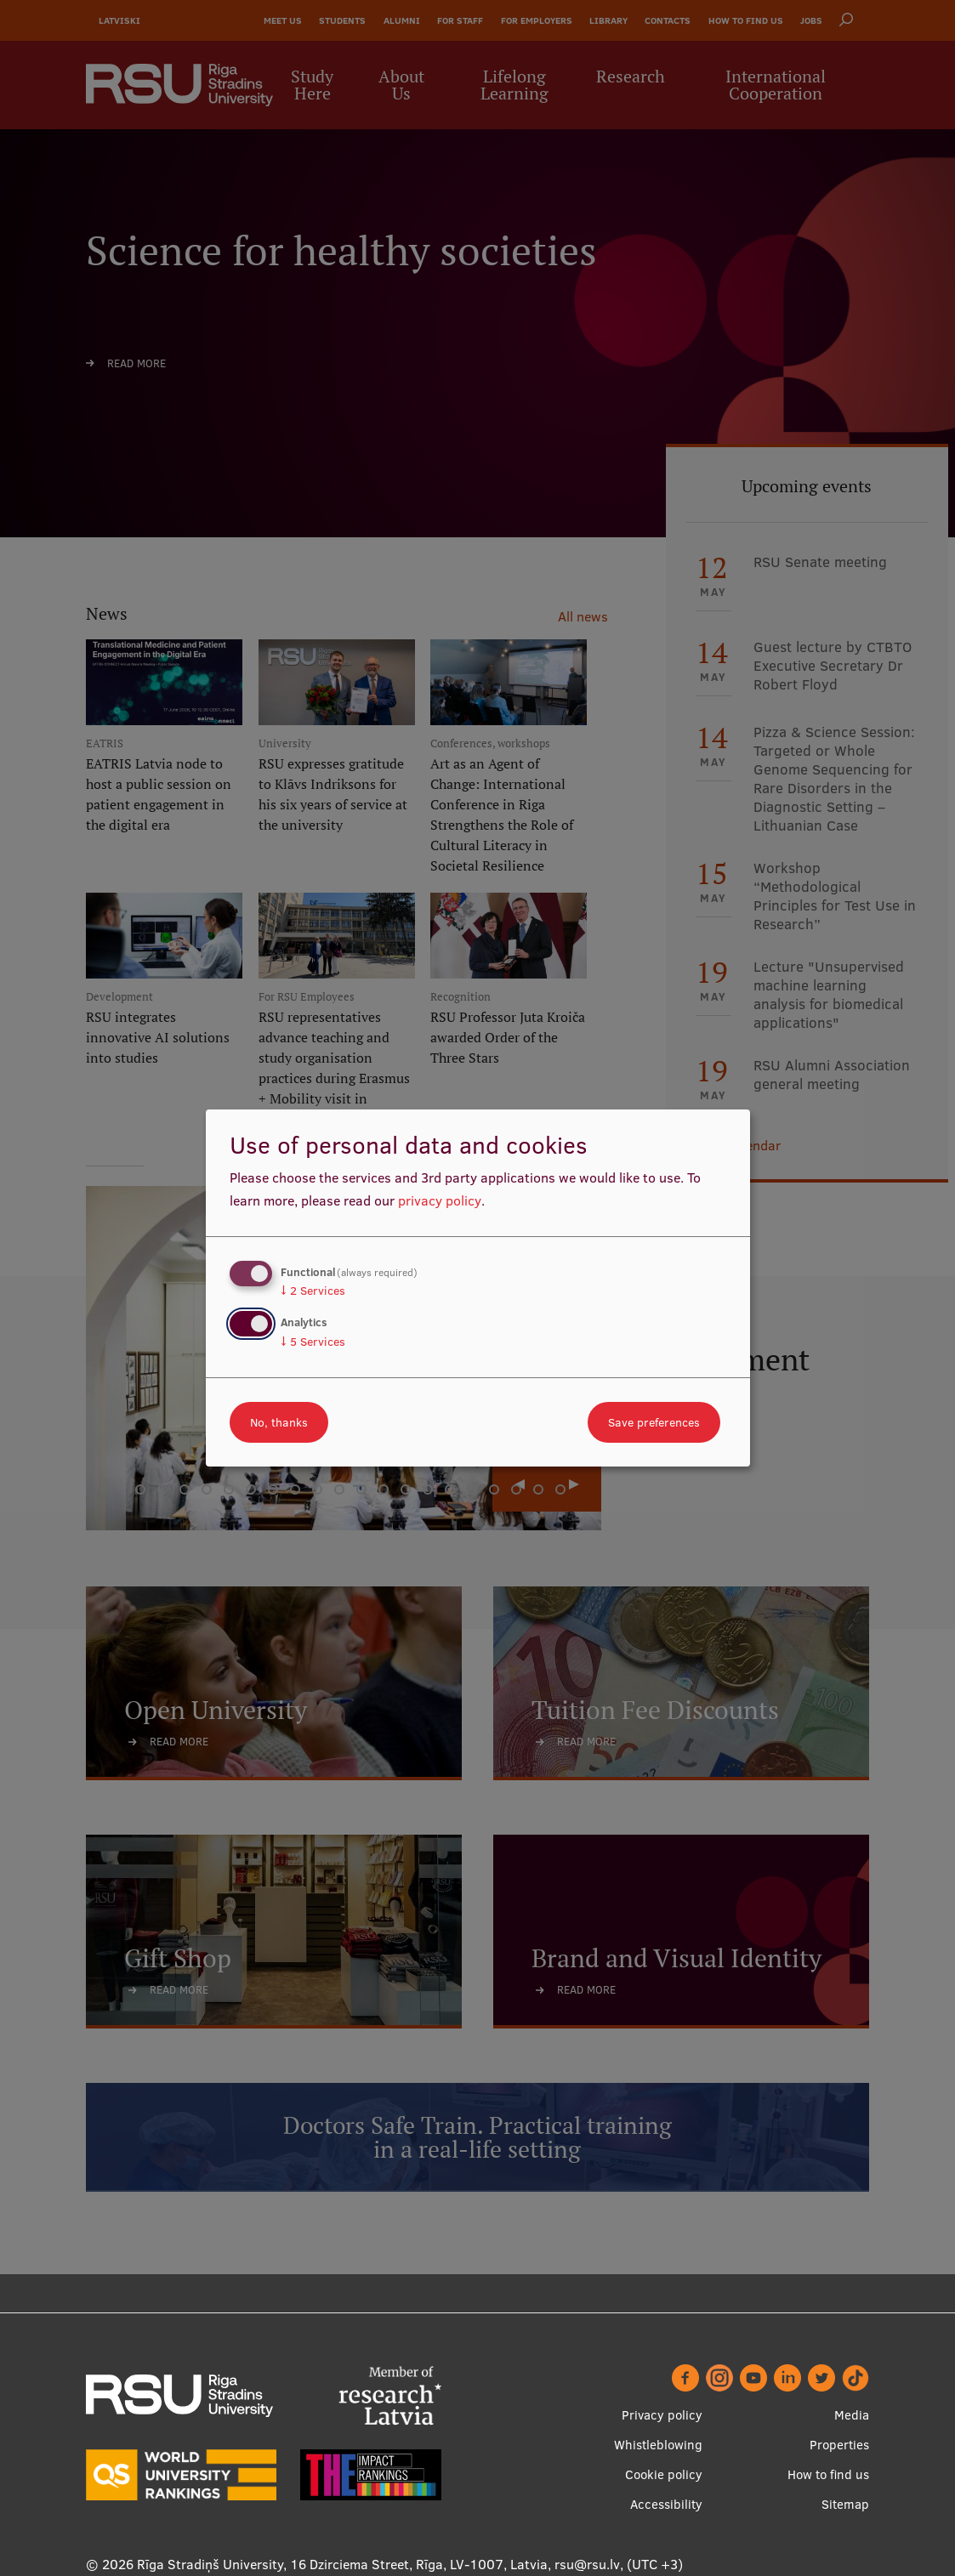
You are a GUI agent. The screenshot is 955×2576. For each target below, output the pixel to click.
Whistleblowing (658, 2445)
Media (851, 2415)
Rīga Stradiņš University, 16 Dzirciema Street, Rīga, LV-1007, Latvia (342, 2564)
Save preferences (654, 1422)
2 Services (313, 1290)
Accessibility (666, 2504)
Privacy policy (662, 2415)
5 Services (313, 1341)
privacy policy (439, 1200)
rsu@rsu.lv (587, 2564)
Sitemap (845, 2504)
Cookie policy (663, 2474)
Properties (839, 2445)
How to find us (828, 2474)
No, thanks (279, 1422)
